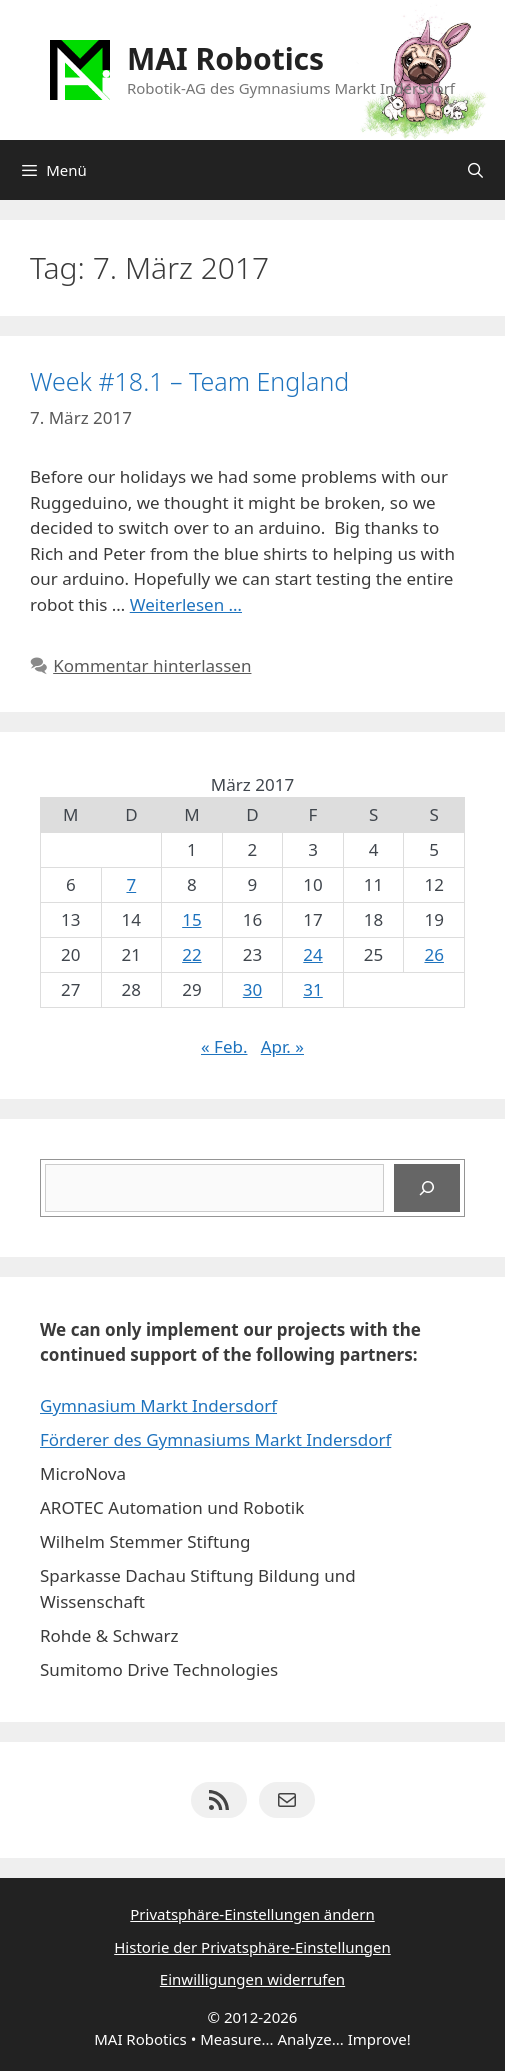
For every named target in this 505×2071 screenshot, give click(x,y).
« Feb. (224, 1046)
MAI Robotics (225, 58)
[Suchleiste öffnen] (475, 170)
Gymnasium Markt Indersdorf (158, 1405)
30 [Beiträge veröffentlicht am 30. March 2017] (252, 989)
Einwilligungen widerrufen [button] (252, 1979)
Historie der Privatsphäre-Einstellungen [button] (252, 1947)
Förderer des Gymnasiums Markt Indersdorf (215, 1439)
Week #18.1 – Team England (189, 381)
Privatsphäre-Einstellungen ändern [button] (252, 1914)
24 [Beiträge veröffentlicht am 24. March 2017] (312, 954)
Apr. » (282, 1046)
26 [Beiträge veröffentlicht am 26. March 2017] (433, 954)
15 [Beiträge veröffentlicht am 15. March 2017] (191, 919)
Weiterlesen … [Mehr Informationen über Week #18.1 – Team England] (186, 604)
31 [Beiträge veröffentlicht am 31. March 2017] (312, 989)
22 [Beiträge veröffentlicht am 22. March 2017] (191, 954)
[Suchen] (427, 1188)
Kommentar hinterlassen (152, 665)
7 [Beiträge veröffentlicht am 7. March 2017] (131, 884)
